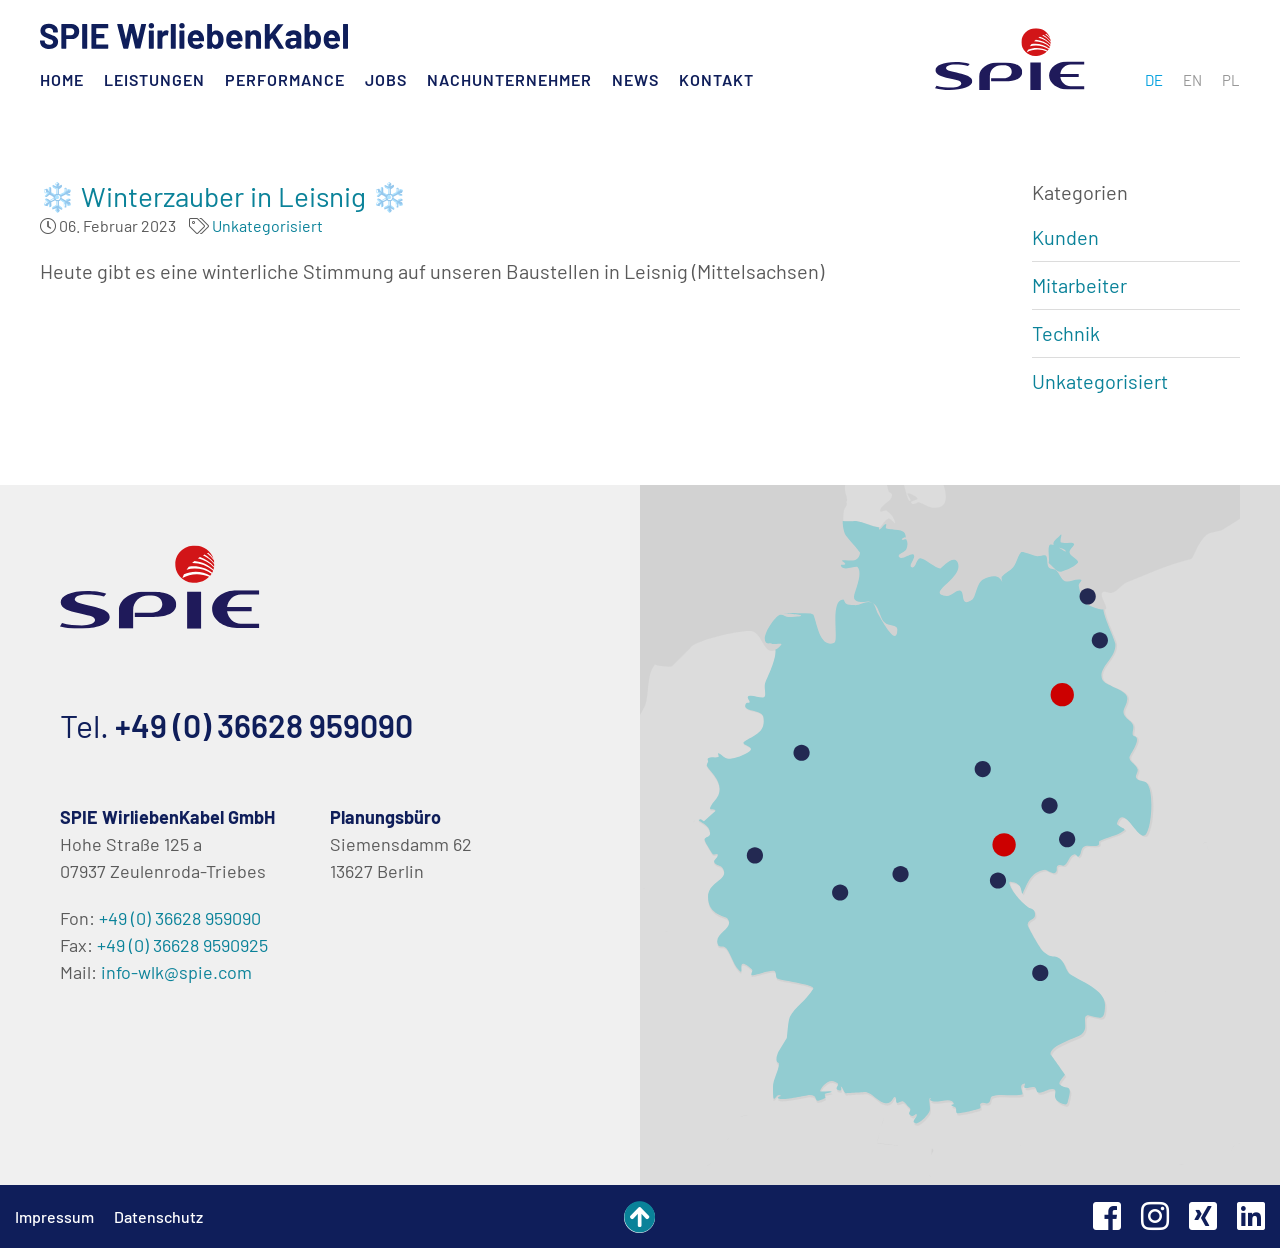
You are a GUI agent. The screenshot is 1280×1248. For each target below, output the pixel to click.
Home (62, 79)
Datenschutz (158, 1216)
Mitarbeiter (1079, 285)
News (635, 79)
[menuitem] (1154, 80)
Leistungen (154, 79)
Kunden (1065, 237)
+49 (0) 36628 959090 (264, 725)
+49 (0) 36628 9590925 (182, 945)
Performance (285, 79)
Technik (1066, 333)
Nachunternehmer (509, 79)
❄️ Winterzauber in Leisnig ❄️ (223, 196)
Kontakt (716, 79)
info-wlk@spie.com (176, 972)
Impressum (54, 1216)
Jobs (386, 79)
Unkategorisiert (267, 225)
